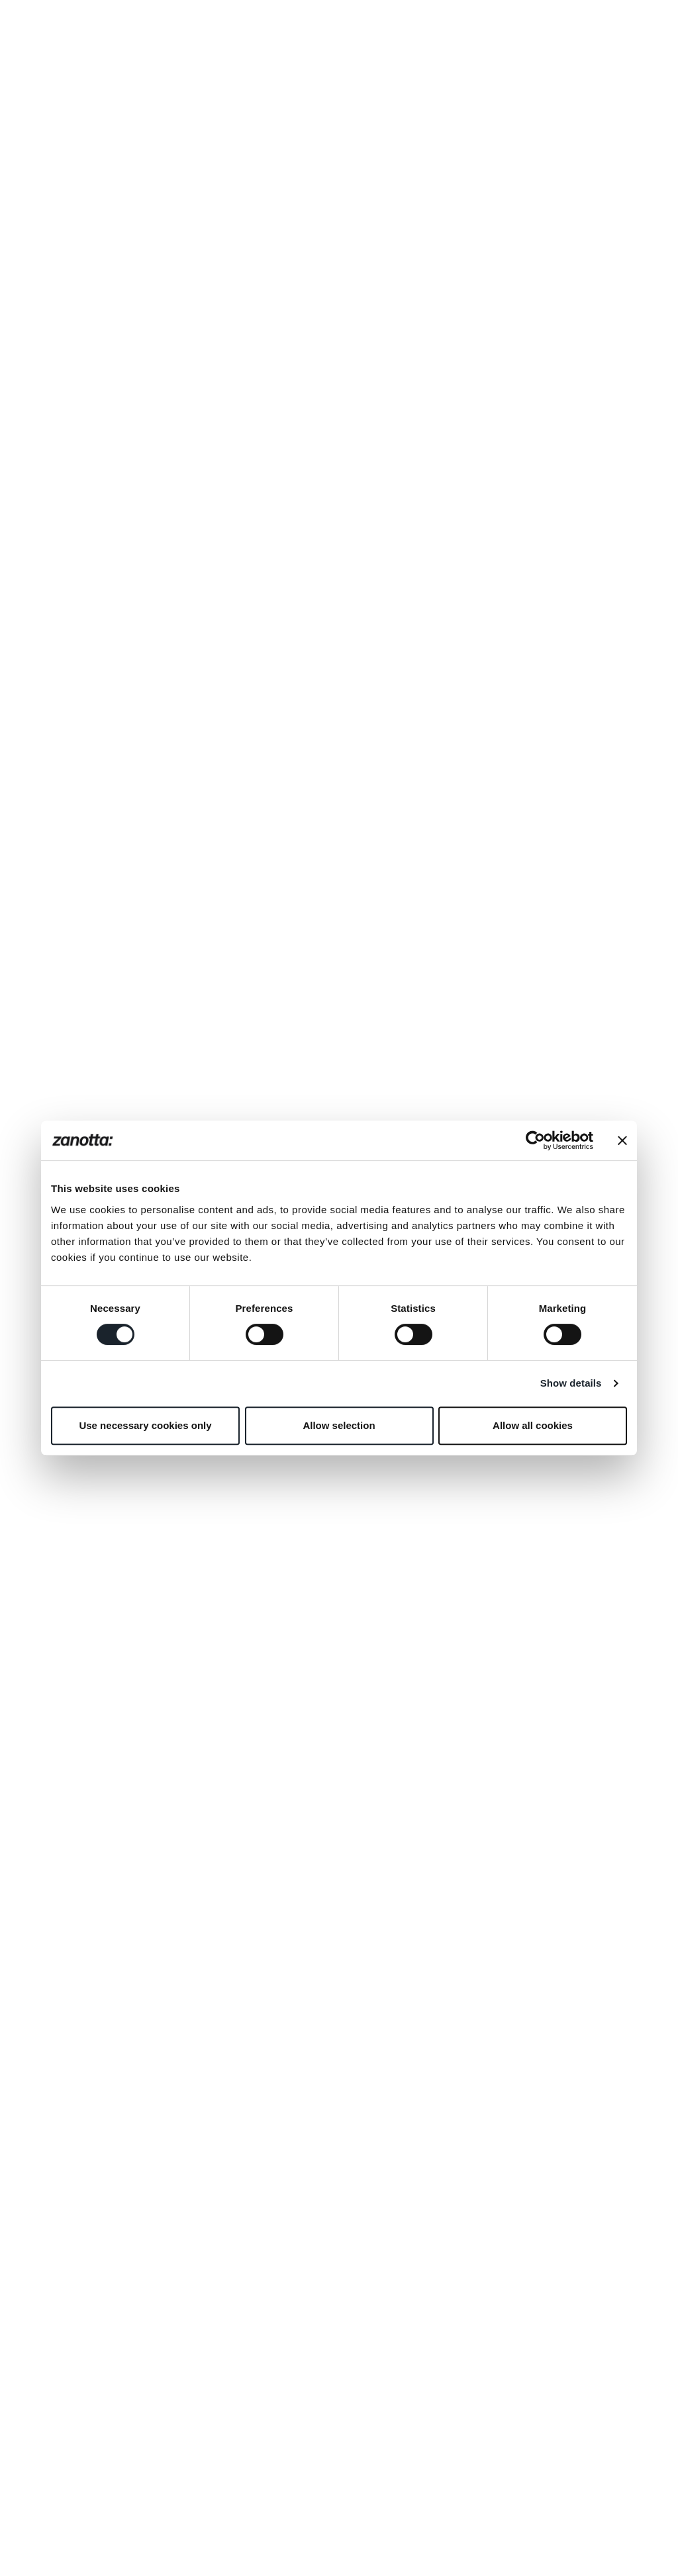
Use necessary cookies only (145, 1425)
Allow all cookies (533, 1425)
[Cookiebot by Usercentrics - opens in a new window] (535, 1140)
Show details (571, 1383)
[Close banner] (622, 1140)
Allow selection (339, 1425)
